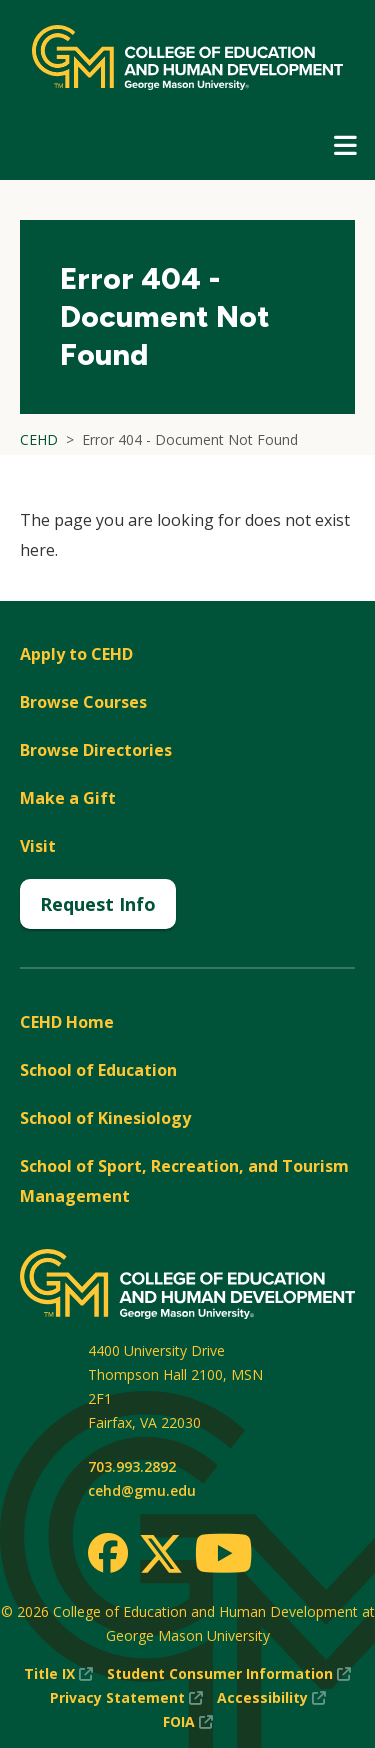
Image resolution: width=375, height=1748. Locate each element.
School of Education (98, 1070)
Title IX (58, 1674)
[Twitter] (161, 1555)
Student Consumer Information (229, 1674)
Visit (38, 846)
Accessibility (271, 1698)
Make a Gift (68, 798)
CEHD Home (67, 1022)
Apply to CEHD (76, 654)
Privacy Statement (126, 1698)
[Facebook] (108, 1553)
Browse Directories (96, 750)
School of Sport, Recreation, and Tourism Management (184, 1181)
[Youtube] (223, 1556)
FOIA (188, 1722)
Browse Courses (83, 702)
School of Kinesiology (105, 1118)
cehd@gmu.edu (142, 1490)
